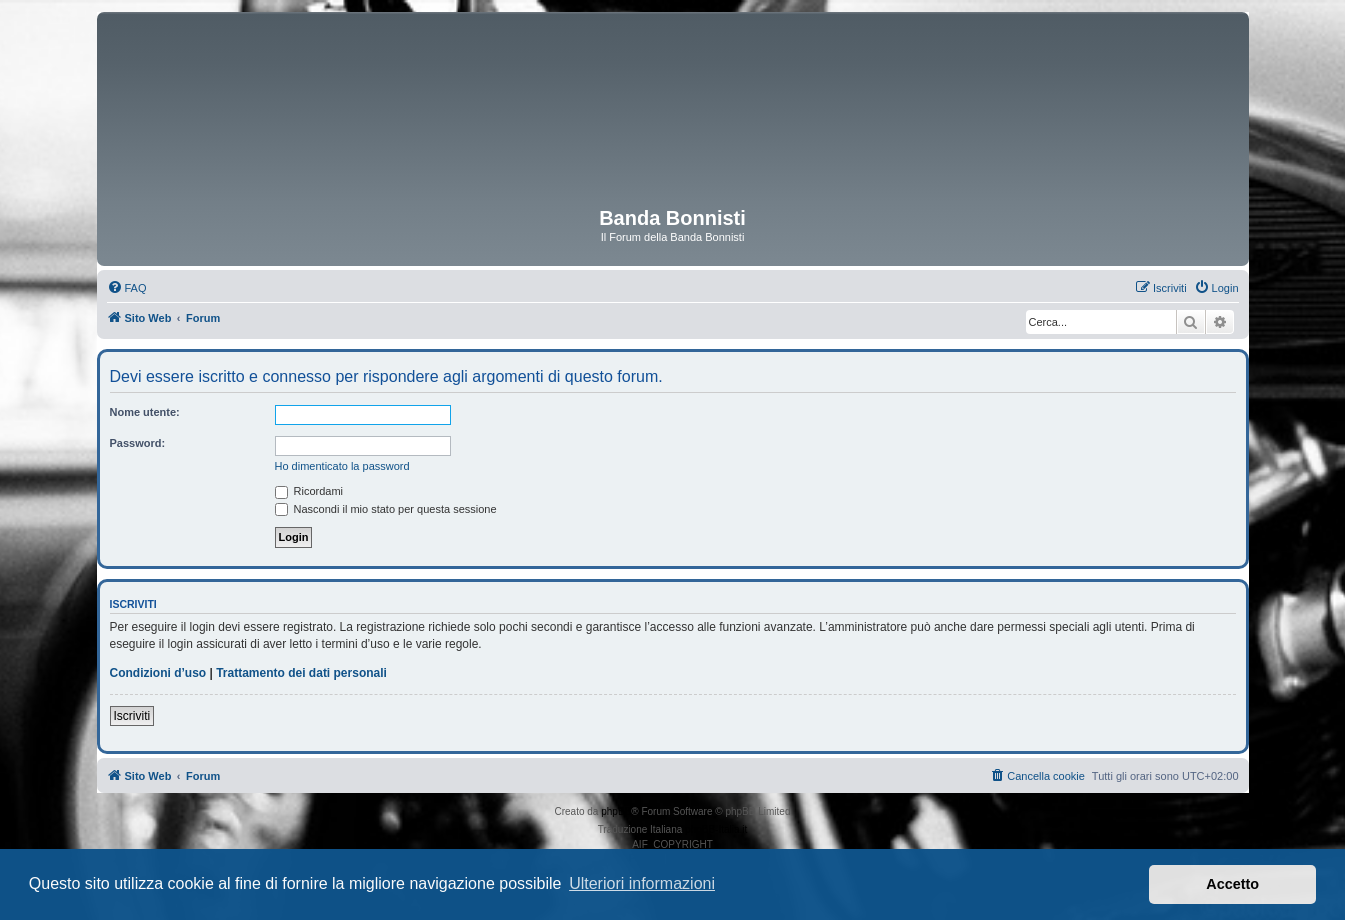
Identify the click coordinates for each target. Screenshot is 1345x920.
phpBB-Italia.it (716, 829)
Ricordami (309, 491)
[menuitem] (127, 288)
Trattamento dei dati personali (301, 673)
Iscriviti (132, 716)
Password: (138, 443)
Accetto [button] (1232, 884)
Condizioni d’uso (158, 673)
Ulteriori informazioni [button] (642, 883)
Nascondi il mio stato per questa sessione (386, 509)
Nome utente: (145, 412)
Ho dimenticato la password (342, 466)
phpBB (616, 811)
